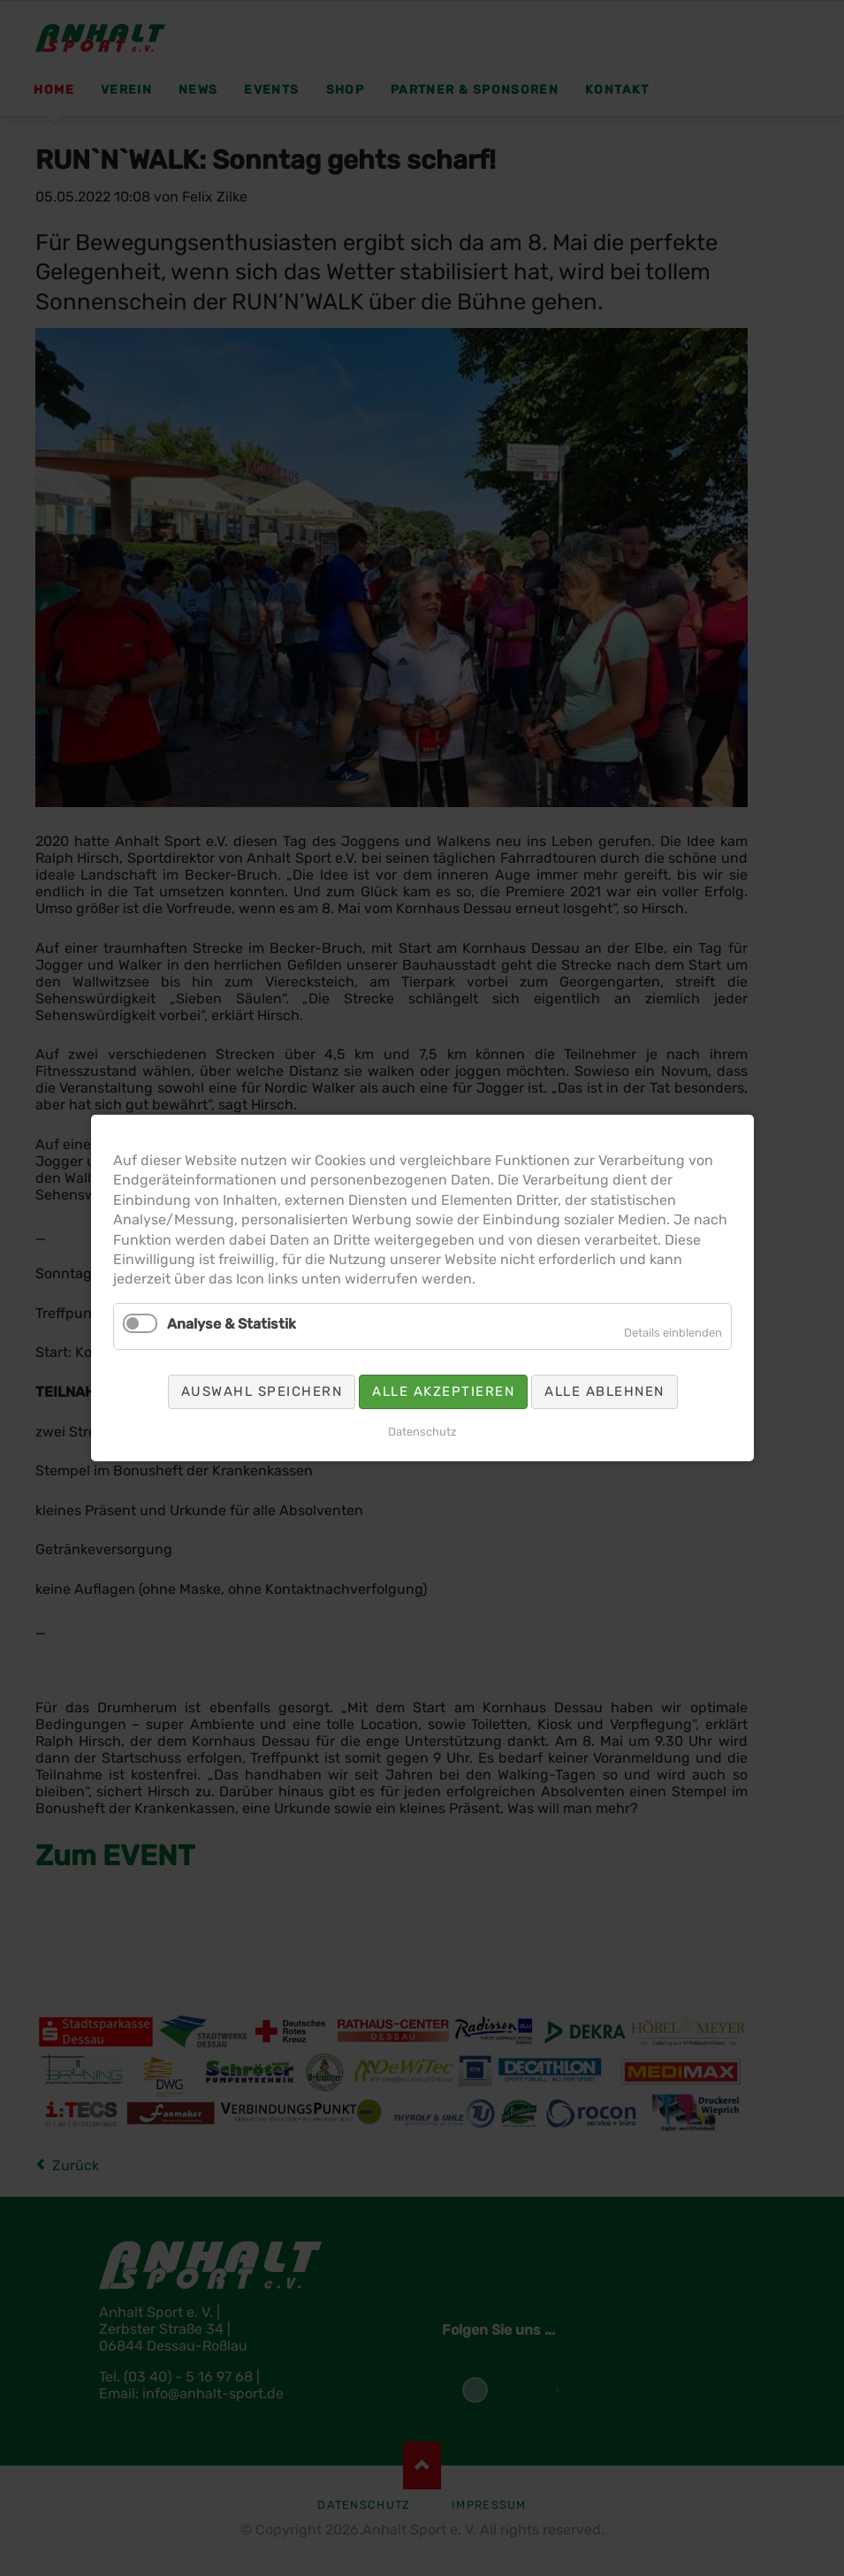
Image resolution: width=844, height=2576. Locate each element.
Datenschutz (422, 1431)
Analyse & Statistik (231, 1323)
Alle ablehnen (604, 1391)
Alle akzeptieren (443, 1391)
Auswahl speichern (261, 1391)
